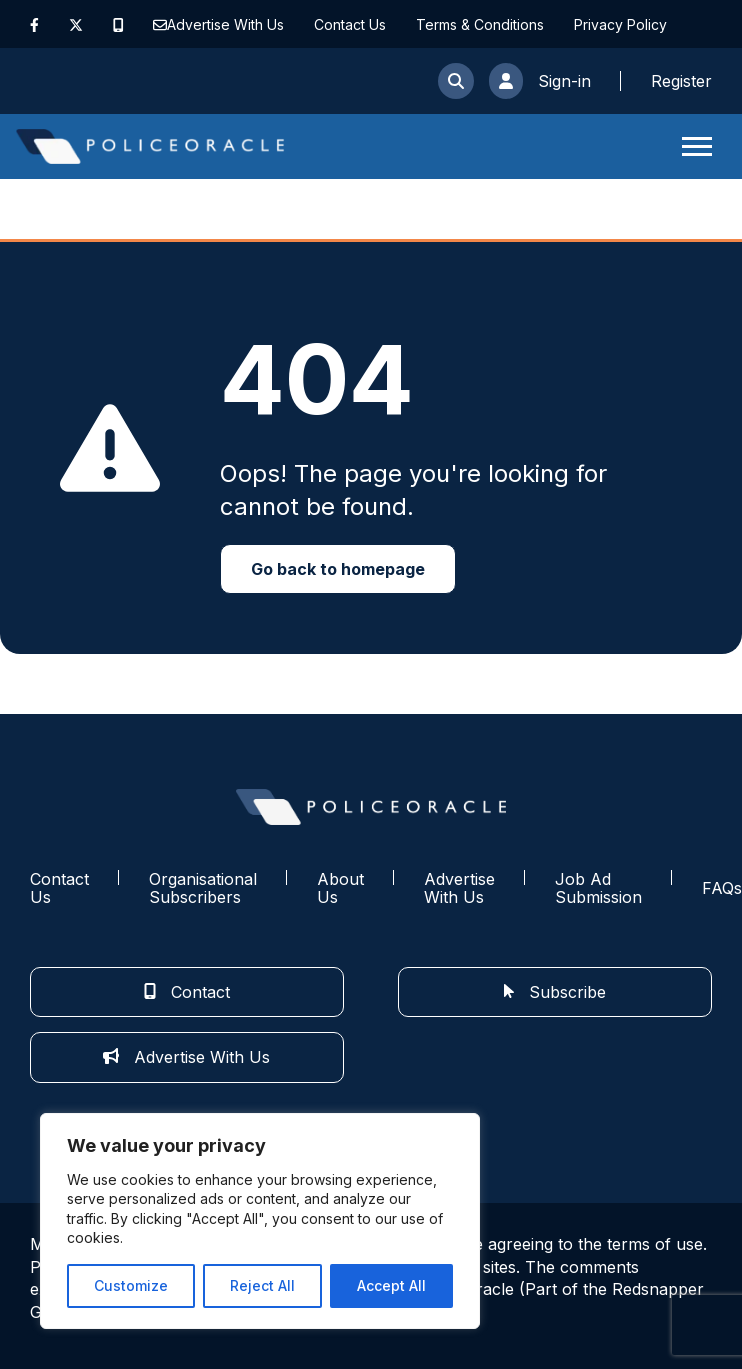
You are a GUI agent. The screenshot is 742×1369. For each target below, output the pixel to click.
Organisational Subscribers (203, 888)
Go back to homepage (338, 569)
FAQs (722, 888)
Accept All (391, 1285)
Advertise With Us (225, 24)
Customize (131, 1285)
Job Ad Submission (598, 888)
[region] (260, 1221)
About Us (340, 888)
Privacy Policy (620, 24)
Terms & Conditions (480, 24)
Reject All (262, 1285)
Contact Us (350, 24)
